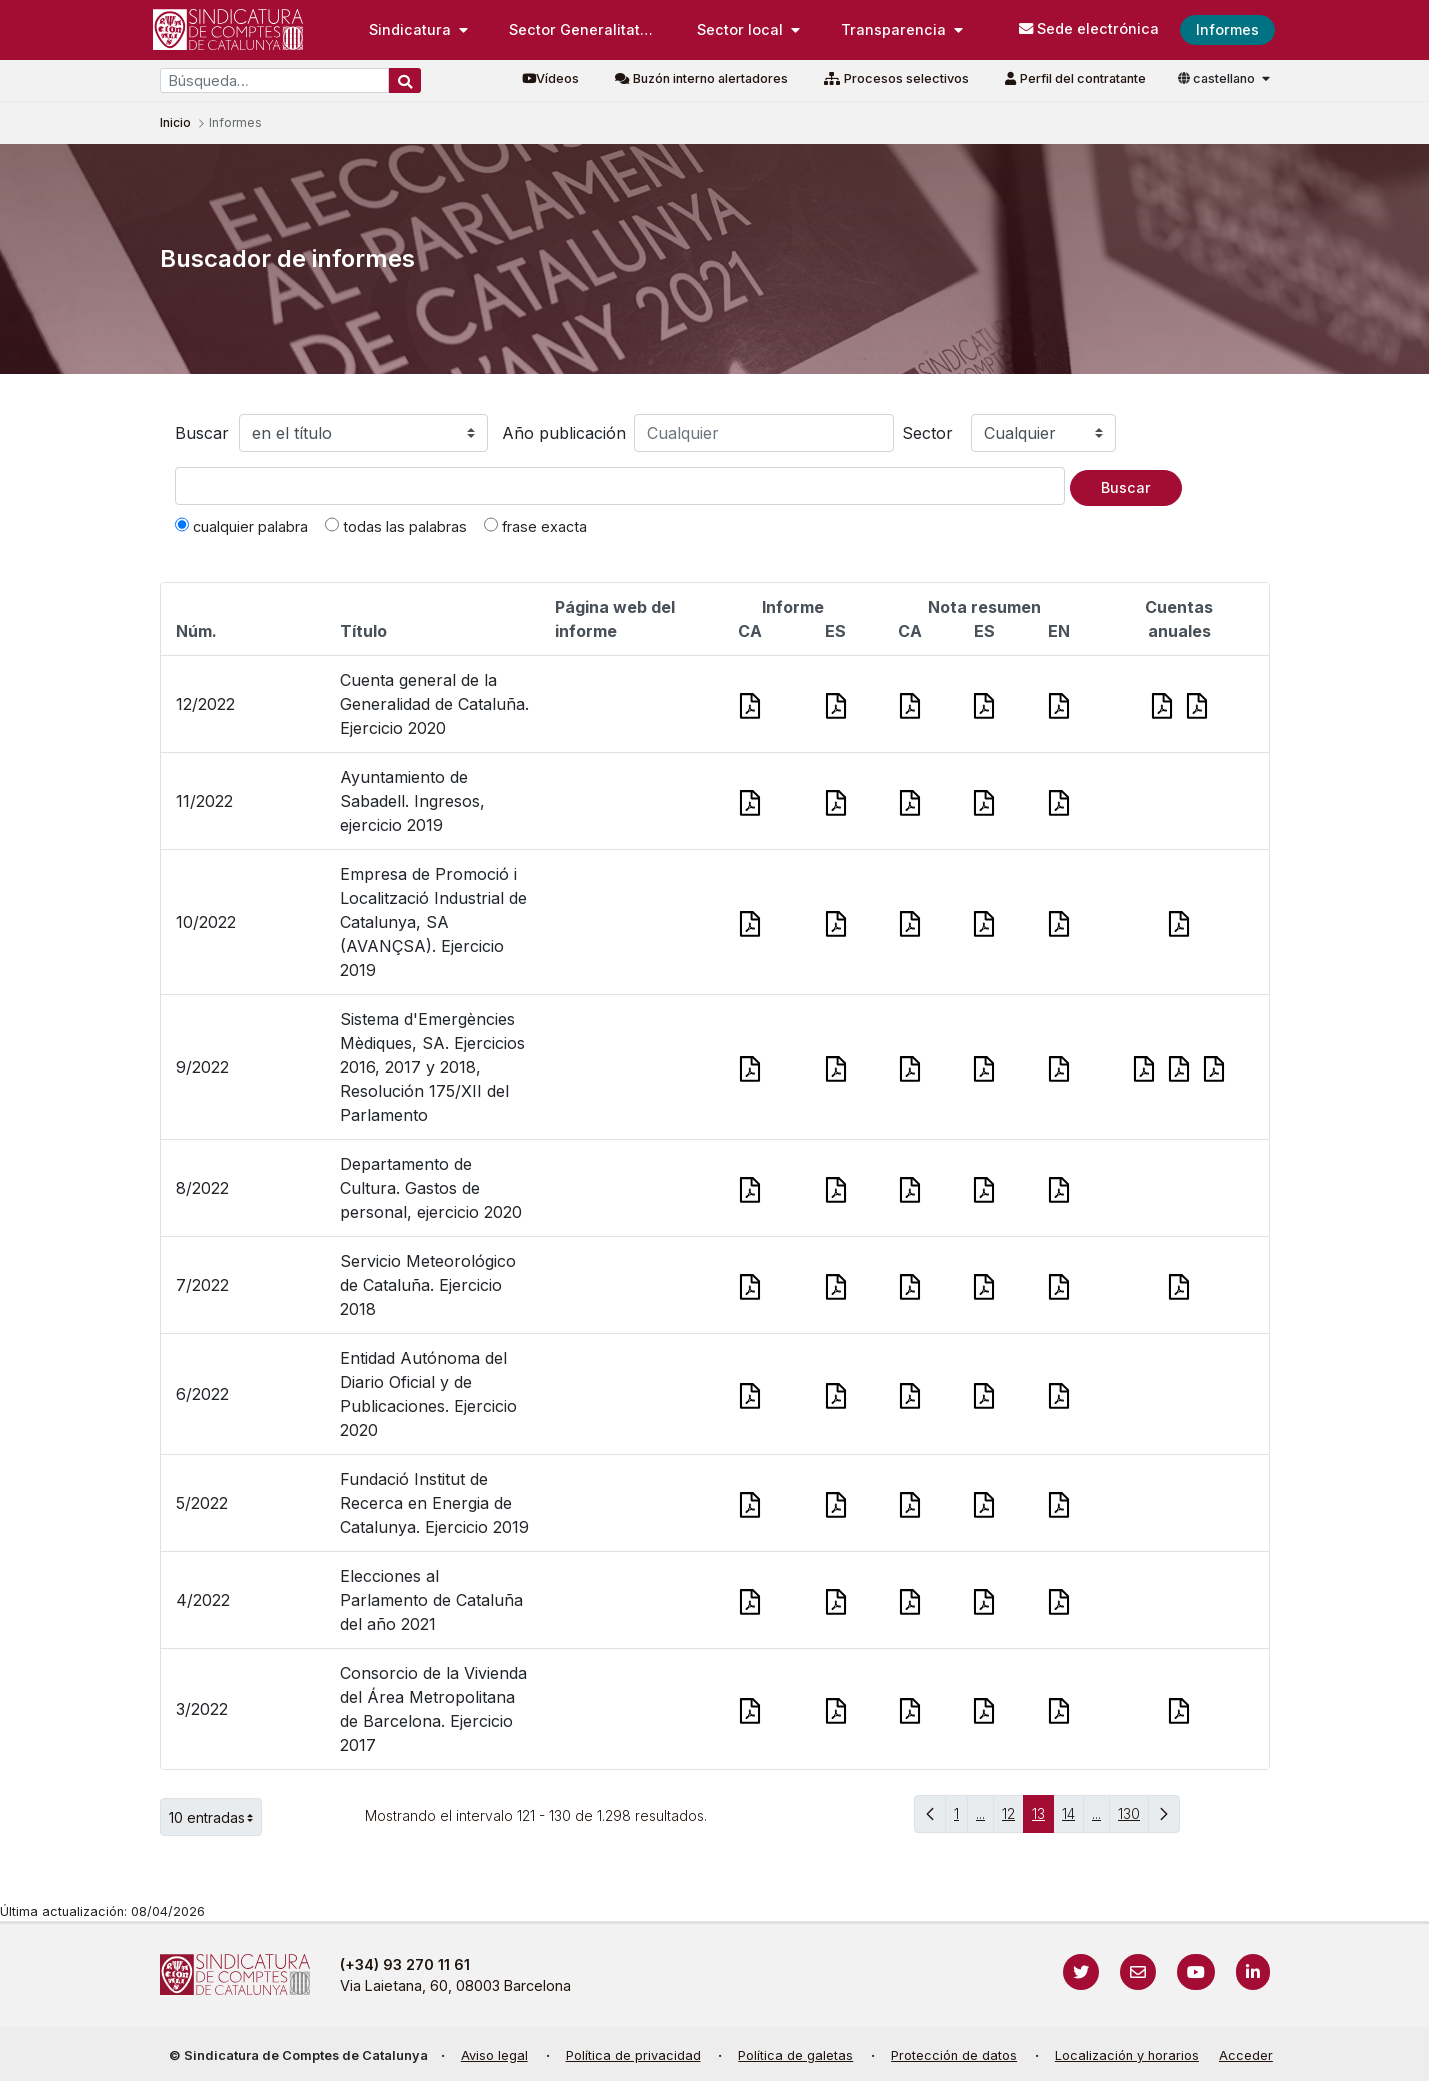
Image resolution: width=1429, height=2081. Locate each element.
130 (1133, 1818)
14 (1073, 1818)
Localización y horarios (1127, 2055)
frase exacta (535, 526)
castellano (1218, 78)
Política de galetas (795, 2055)
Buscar (202, 433)
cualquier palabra (241, 526)
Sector (927, 433)
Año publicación (564, 433)
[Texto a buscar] (620, 486)
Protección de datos (954, 2055)
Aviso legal (494, 2055)
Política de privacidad (633, 2055)
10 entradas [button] (215, 1817)
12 (1013, 1818)
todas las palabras (396, 526)
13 (1043, 1818)
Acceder (1246, 2055)
